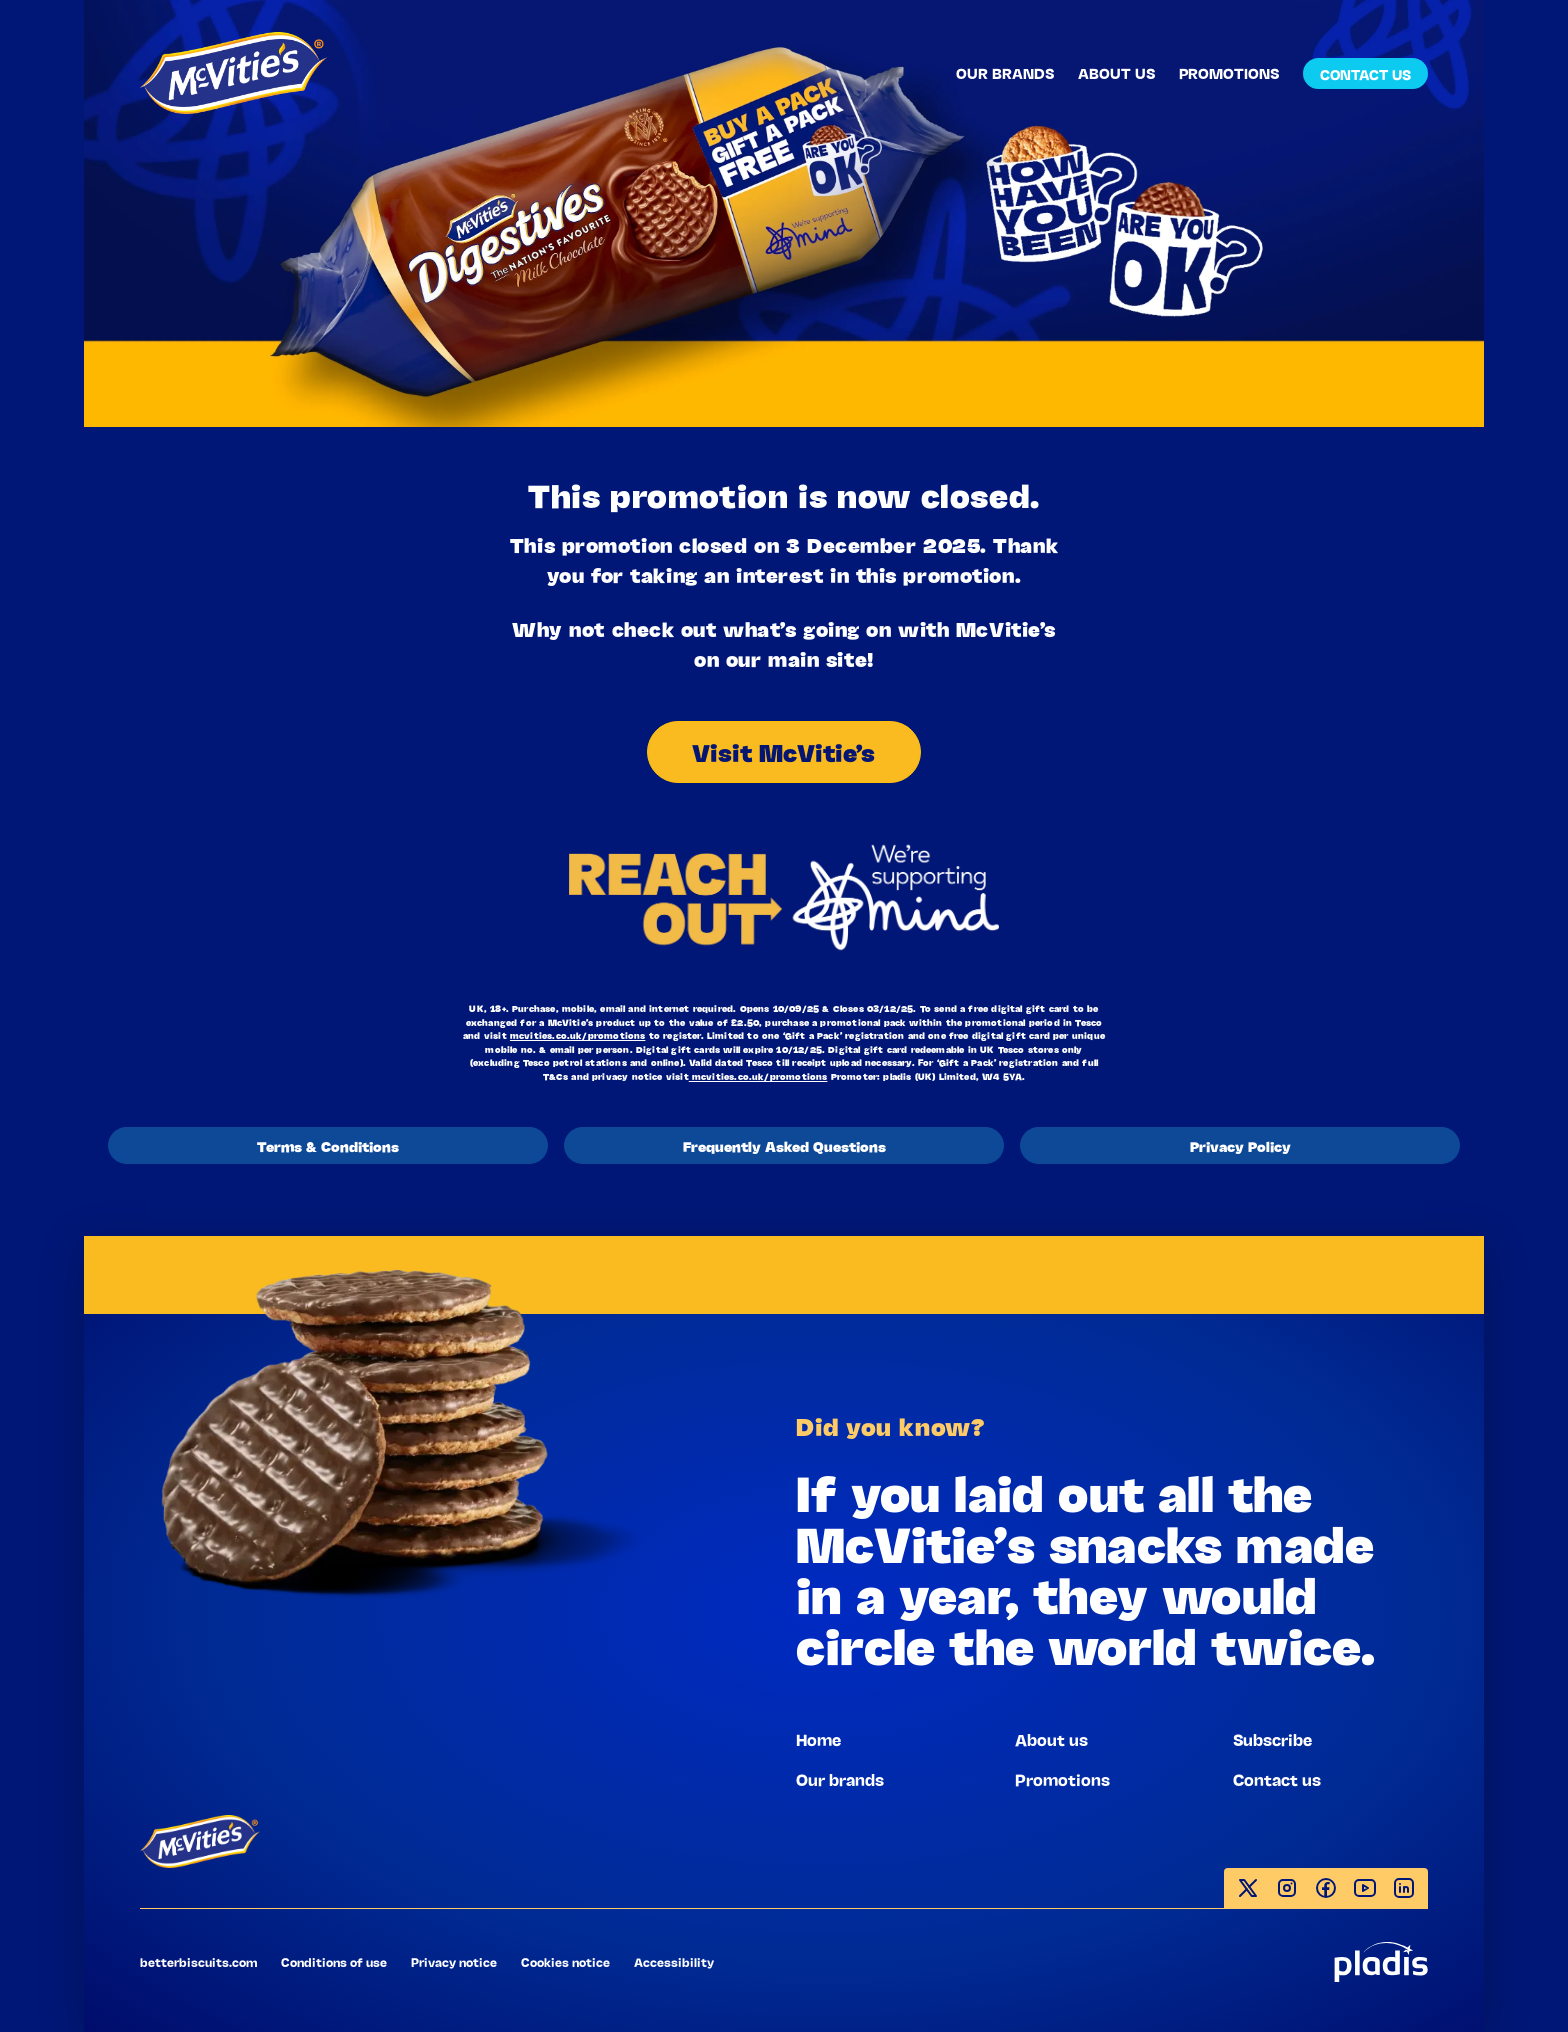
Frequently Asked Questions (784, 1145)
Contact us (1277, 1778)
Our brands (840, 1778)
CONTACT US (1365, 73)
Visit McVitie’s (783, 751)
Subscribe (1272, 1738)
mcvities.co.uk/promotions (578, 1035)
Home (818, 1738)
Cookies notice (565, 1961)
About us (1051, 1738)
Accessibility (674, 1961)
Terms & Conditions (328, 1145)
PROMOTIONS (1229, 72)
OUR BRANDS (1005, 72)
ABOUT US (1116, 72)
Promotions (1062, 1778)
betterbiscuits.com (198, 1961)
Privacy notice (454, 1961)
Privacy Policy (1240, 1145)
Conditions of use (334, 1961)
